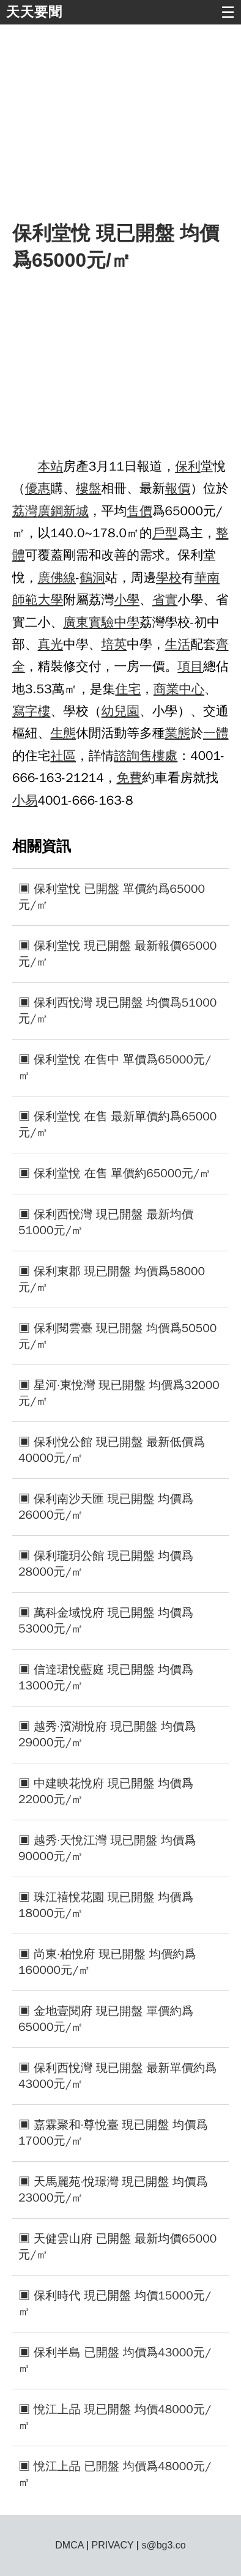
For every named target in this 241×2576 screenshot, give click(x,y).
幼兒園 (120, 711)
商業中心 (179, 689)
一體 (216, 733)
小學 (126, 600)
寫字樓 (31, 711)
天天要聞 (34, 12)
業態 (178, 733)
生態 (63, 733)
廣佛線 (57, 578)
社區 (63, 756)
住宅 (128, 689)
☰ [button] (228, 12)
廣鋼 (51, 511)
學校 (169, 578)
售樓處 (158, 756)
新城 (76, 511)
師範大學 (37, 600)
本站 (51, 466)
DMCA (69, 2545)
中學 (126, 622)
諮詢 (126, 756)
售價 (139, 511)
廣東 (76, 622)
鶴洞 (92, 578)
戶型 (165, 533)
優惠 (38, 488)
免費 (129, 778)
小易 (25, 800)
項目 (190, 666)
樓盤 (89, 488)
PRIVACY (113, 2545)
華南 (207, 578)
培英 (114, 644)
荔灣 (25, 511)
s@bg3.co (163, 2545)
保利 (188, 466)
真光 (51, 644)
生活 (178, 644)
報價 (178, 488)
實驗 (101, 622)
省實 (165, 600)
